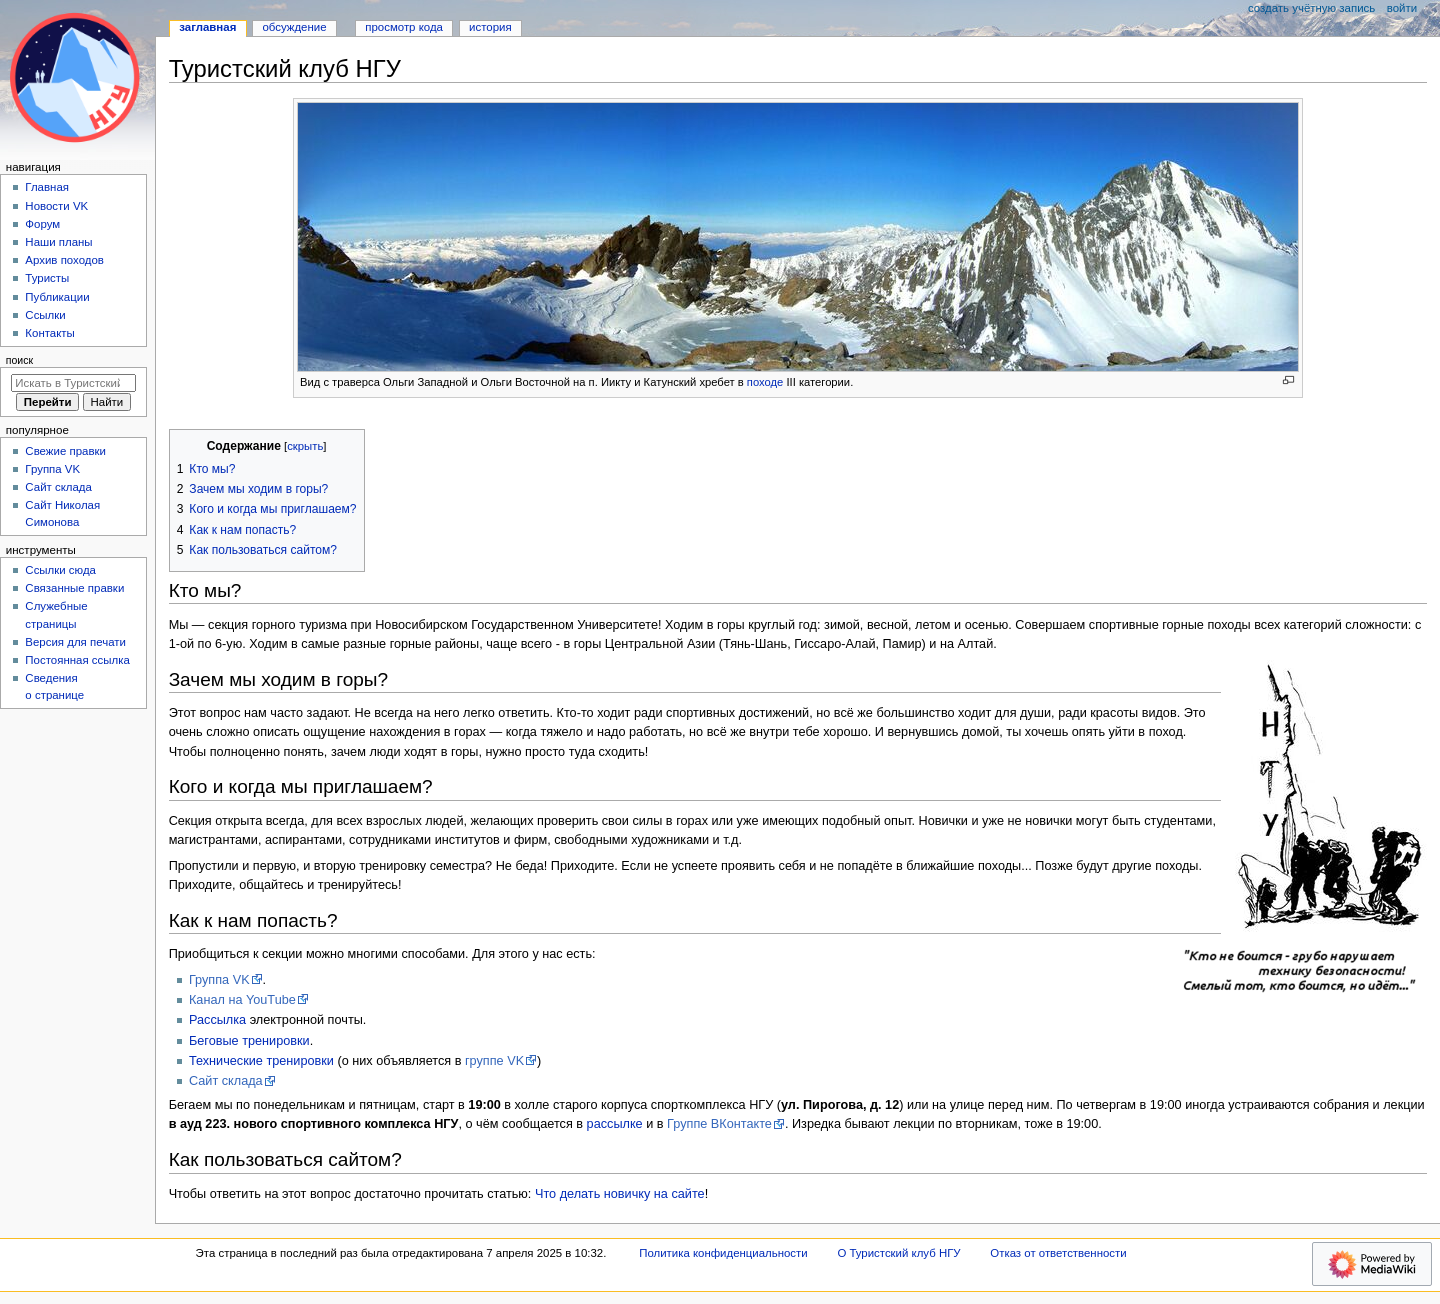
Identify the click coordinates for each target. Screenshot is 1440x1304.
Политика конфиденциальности (723, 1253)
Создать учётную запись (1311, 8)
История (490, 27)
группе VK (494, 1061)
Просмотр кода (404, 27)
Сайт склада (226, 1081)
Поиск (19, 360)
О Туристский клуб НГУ (898, 1253)
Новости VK (56, 206)
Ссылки (45, 315)
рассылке (615, 1124)
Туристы (47, 278)
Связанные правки (74, 588)
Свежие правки (65, 451)
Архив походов (64, 260)
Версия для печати (75, 642)
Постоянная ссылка (77, 660)
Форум (42, 224)
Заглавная (207, 27)
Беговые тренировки (249, 1041)
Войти (1402, 8)
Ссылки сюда (60, 570)
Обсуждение (294, 27)
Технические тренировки (261, 1061)
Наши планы (58, 242)
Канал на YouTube (242, 1000)
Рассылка (217, 1020)
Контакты (49, 333)
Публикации (57, 297)
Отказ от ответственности (1058, 1253)
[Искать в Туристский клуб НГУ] (73, 383)
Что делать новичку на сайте (620, 1194)
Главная (47, 187)
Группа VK (219, 980)
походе (765, 382)
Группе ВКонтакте (719, 1124)
